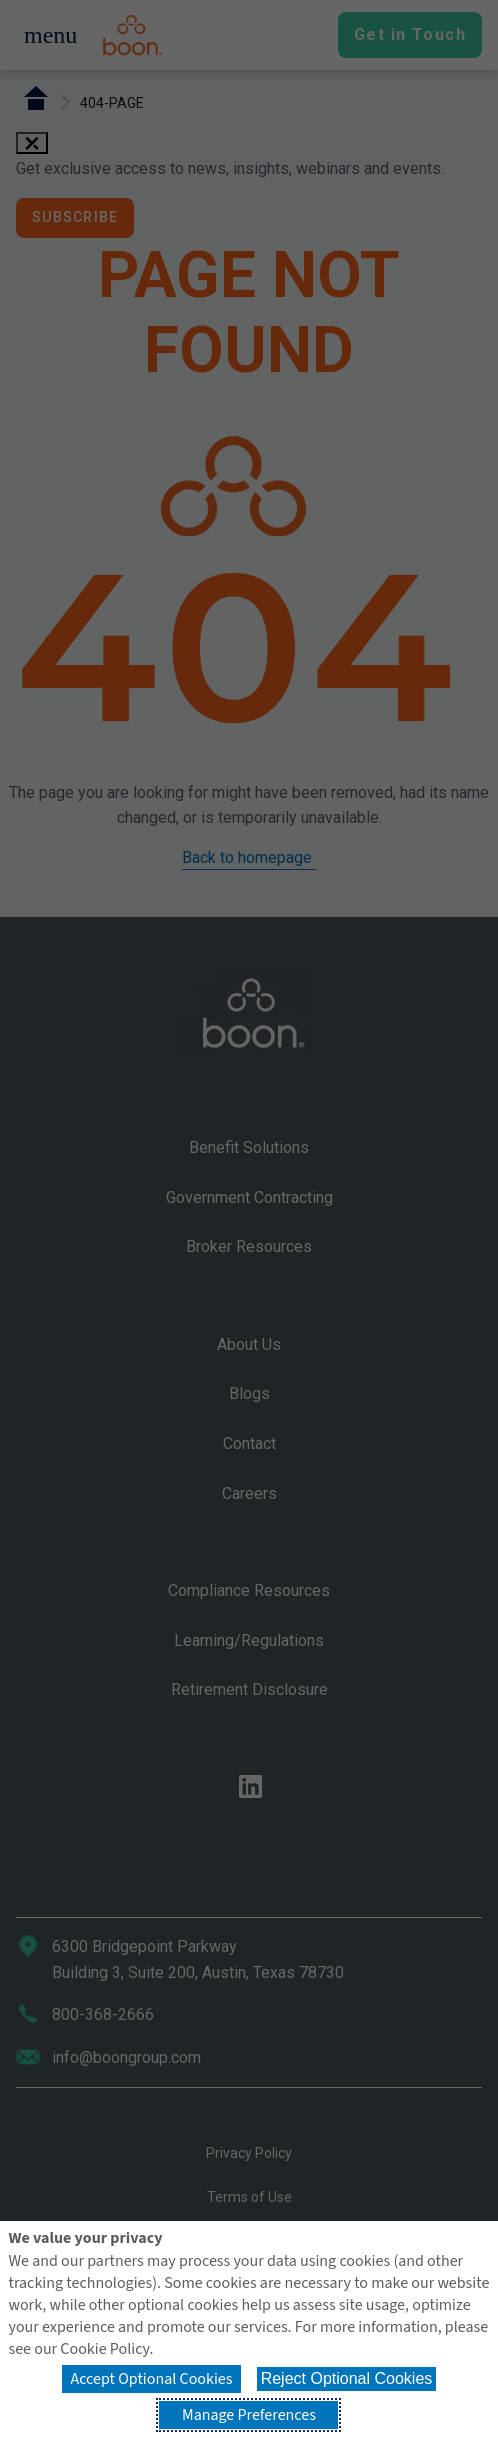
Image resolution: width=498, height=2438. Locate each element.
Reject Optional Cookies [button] (347, 2378)
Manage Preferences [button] (249, 2415)
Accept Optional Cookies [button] (151, 2379)
